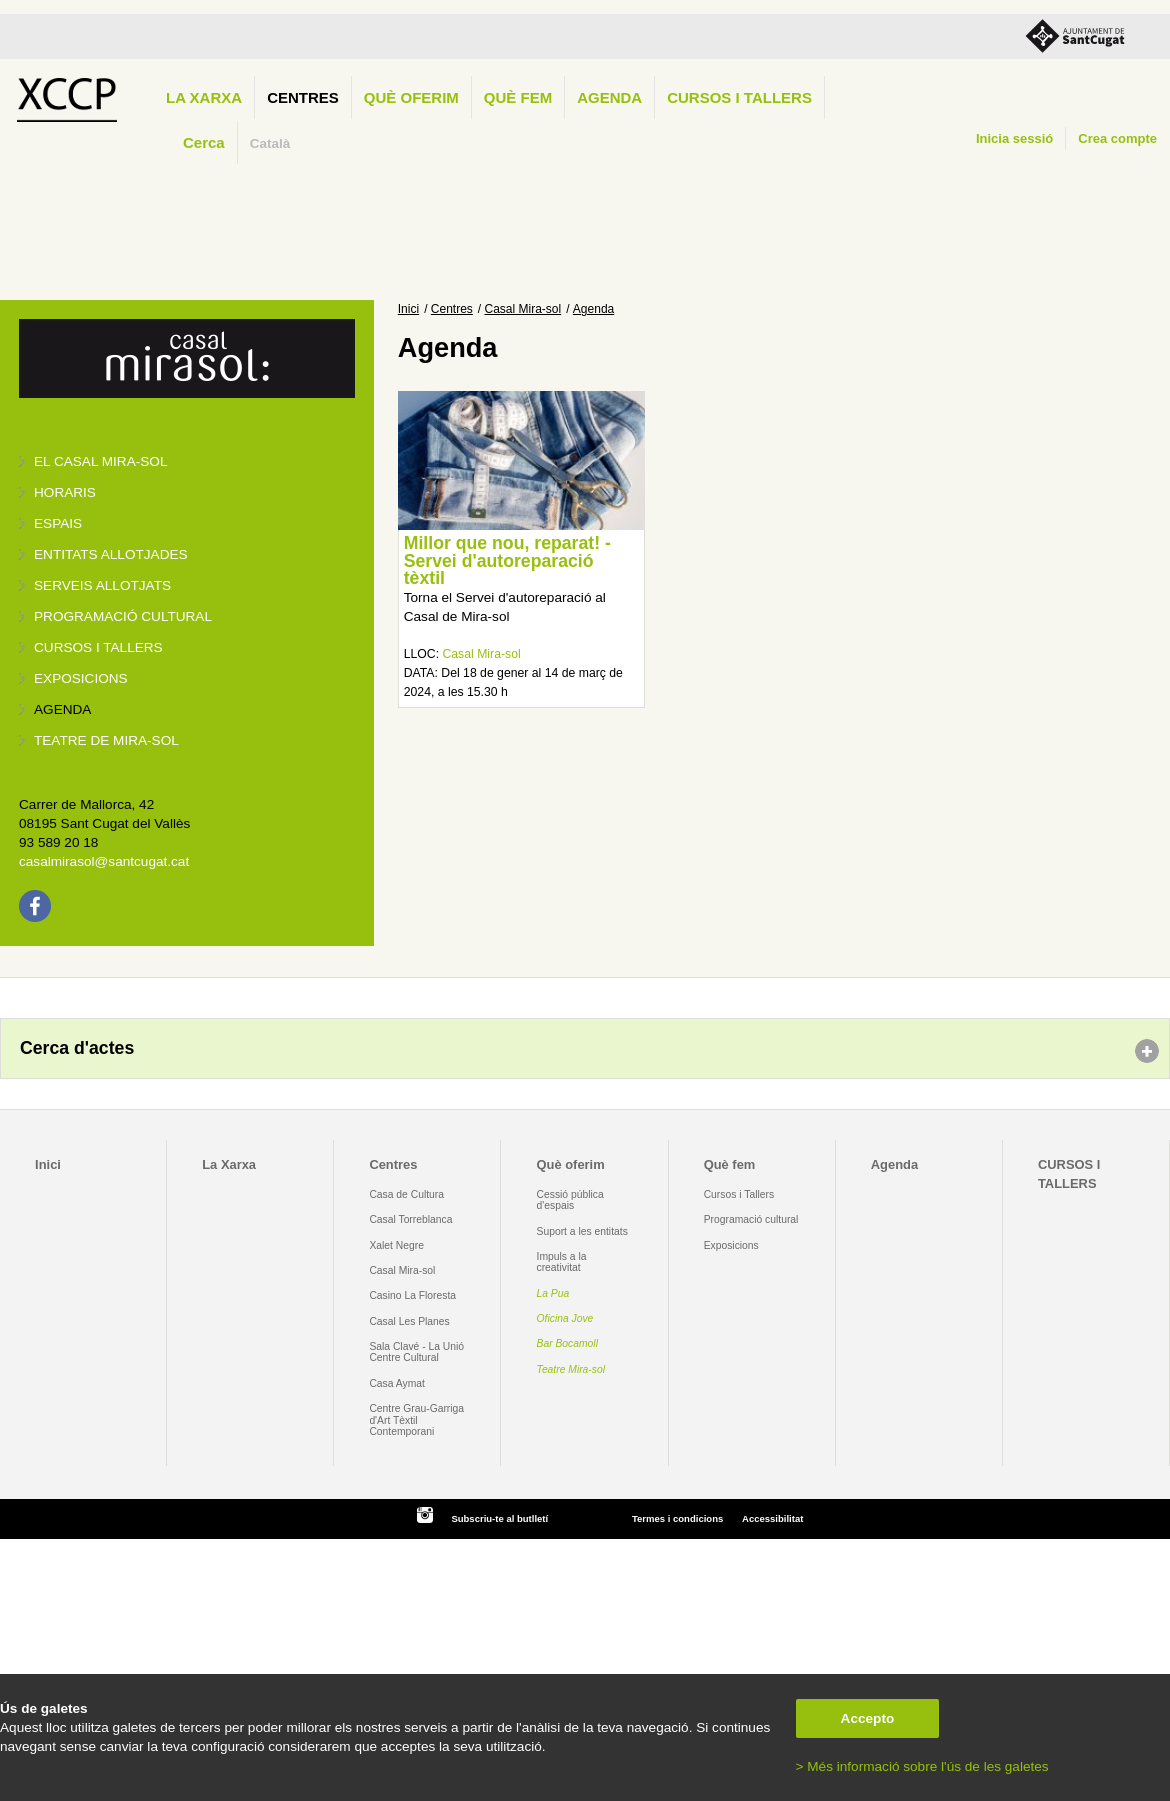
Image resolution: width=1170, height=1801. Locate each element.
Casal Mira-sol (523, 309)
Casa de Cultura (406, 1194)
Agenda (609, 97)
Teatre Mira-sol (571, 1369)
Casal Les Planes (409, 1321)
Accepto (868, 1718)
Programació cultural (123, 616)
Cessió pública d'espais (570, 1200)
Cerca (204, 142)
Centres (303, 97)
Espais (58, 523)
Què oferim (411, 97)
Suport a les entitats (582, 1231)
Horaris (65, 492)
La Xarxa (204, 97)
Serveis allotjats (102, 585)
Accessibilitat (772, 1518)
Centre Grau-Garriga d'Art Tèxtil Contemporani (416, 1420)
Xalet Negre (396, 1245)
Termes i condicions (677, 1518)
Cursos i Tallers (739, 1194)
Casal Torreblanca (410, 1219)
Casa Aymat (397, 1383)
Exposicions (81, 678)
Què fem (518, 97)
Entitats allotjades (111, 554)
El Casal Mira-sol (100, 461)
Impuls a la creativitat (562, 1262)
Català (270, 143)
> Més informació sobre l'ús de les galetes (922, 1766)
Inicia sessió (1014, 138)
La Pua (553, 1293)
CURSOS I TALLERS (739, 97)
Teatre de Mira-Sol (106, 740)
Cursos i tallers (98, 647)
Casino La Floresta (412, 1295)
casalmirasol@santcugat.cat (104, 861)
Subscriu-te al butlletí (499, 1518)
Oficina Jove (565, 1318)
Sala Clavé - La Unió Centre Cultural (416, 1352)
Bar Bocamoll (567, 1343)
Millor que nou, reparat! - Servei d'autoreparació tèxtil (507, 560)
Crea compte (1117, 138)
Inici (408, 309)
